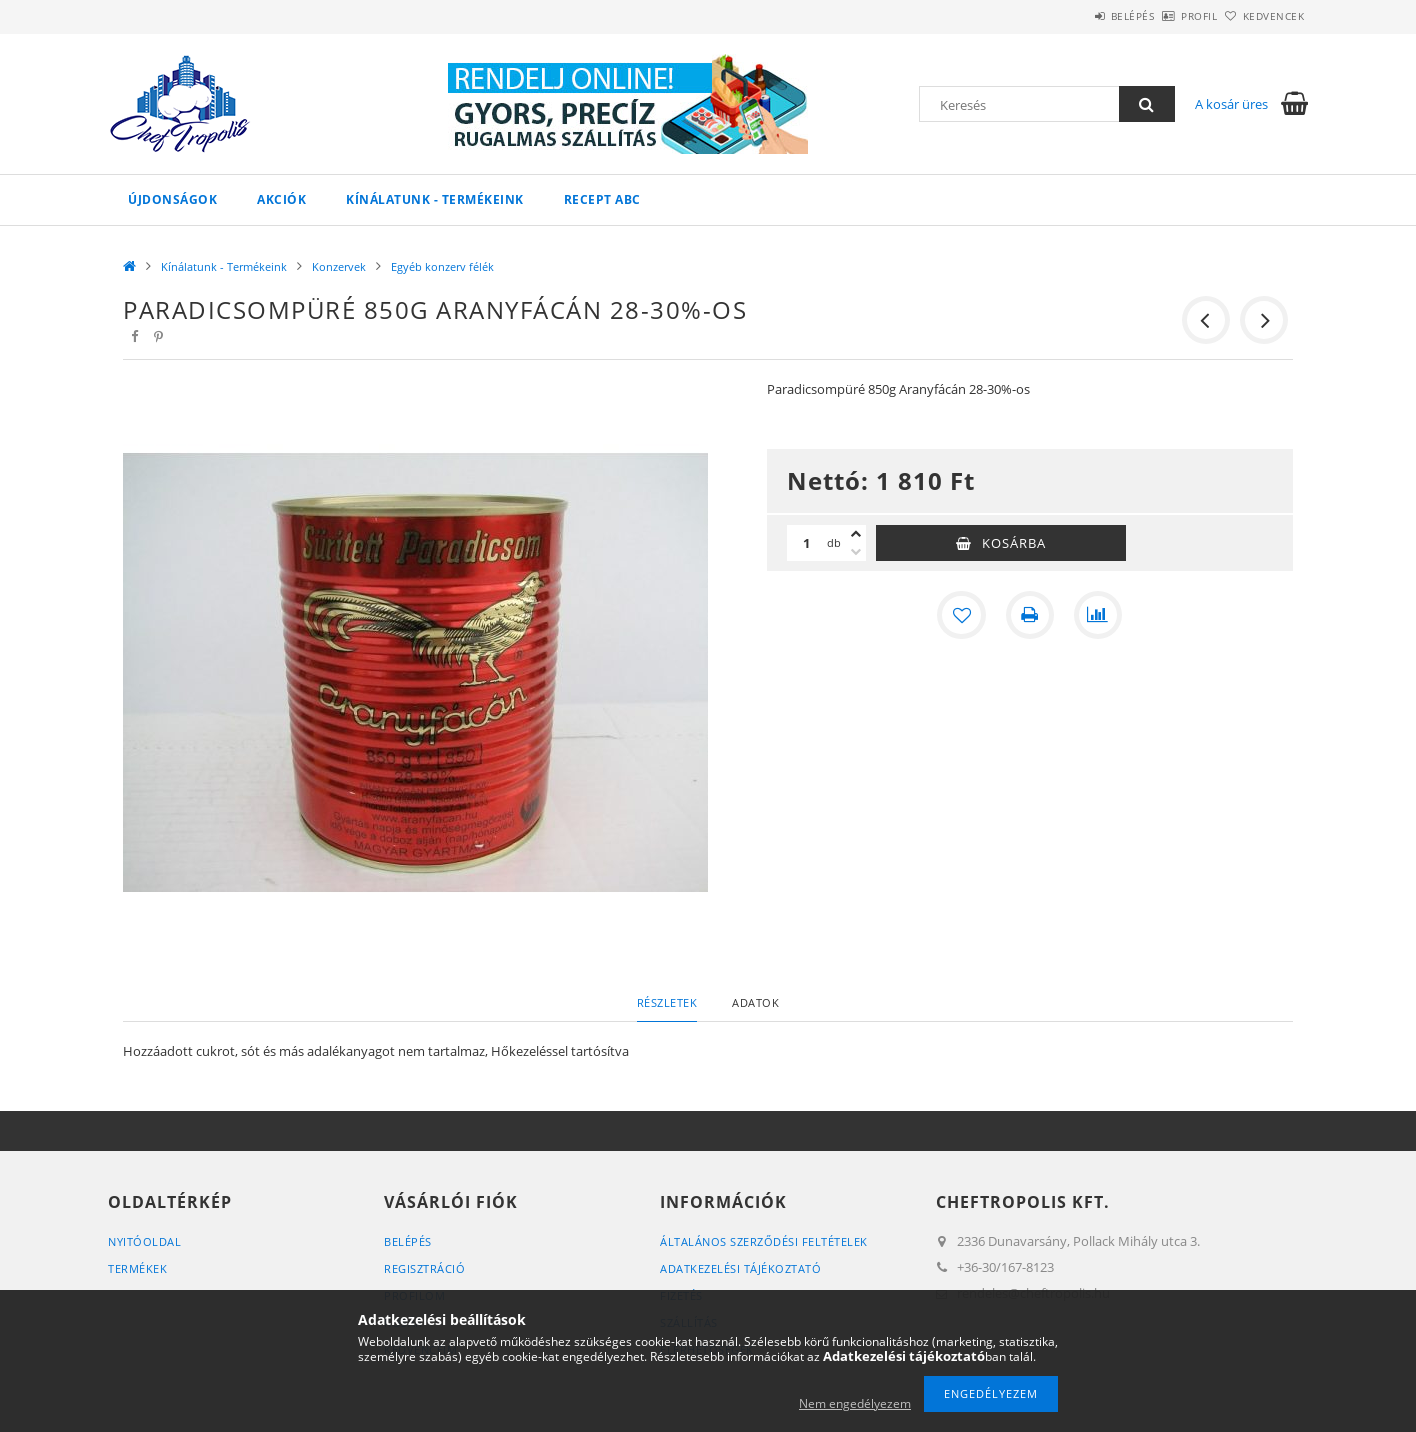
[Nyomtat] (1030, 615)
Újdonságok (172, 199)
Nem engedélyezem (855, 1403)
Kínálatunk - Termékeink (435, 199)
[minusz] (856, 552)
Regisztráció (424, 1268)
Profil (1166, 16)
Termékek (137, 1268)
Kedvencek (1263, 16)
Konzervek (339, 266)
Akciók (281, 199)
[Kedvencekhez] (962, 615)
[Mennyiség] (807, 543)
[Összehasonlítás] (1098, 615)
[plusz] (856, 534)
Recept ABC (602, 199)
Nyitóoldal (144, 1241)
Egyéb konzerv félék (442, 266)
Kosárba (1014, 543)
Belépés (1077, 16)
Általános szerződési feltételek (764, 1241)
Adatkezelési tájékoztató (740, 1268)
